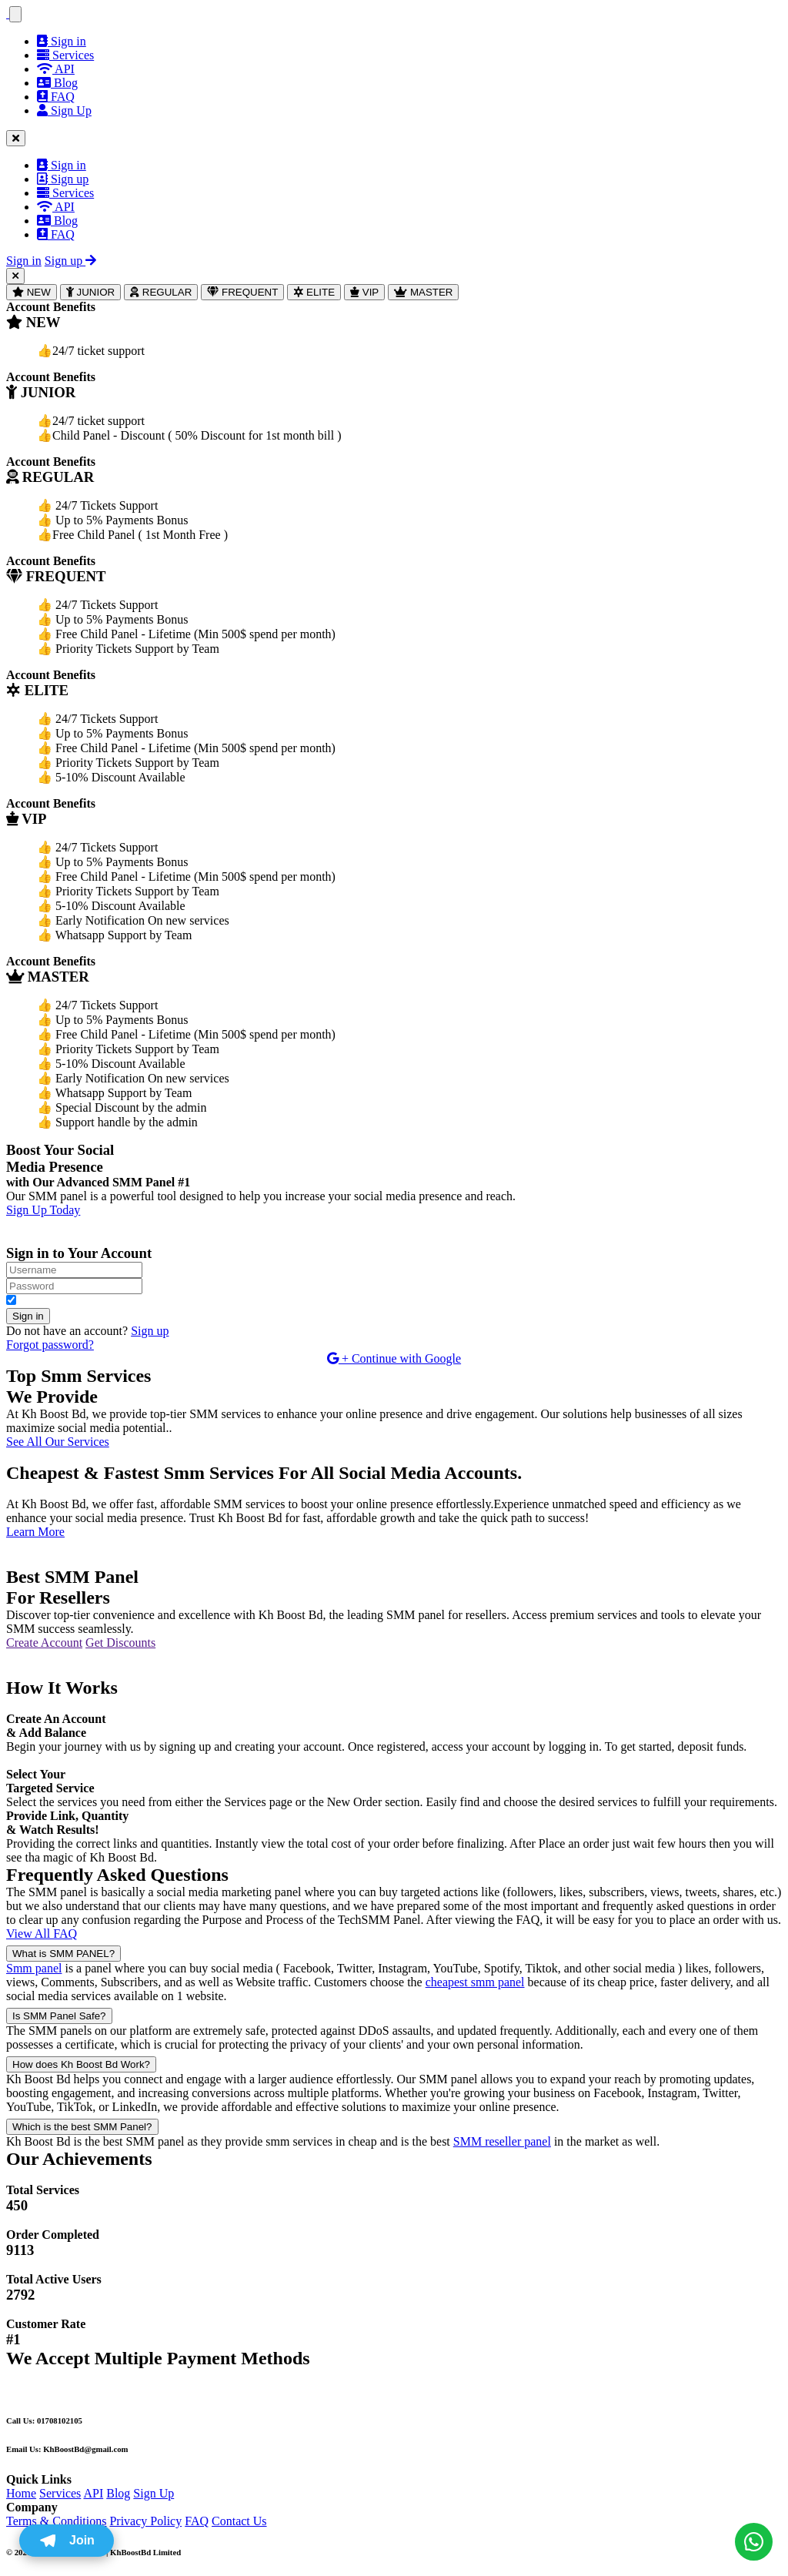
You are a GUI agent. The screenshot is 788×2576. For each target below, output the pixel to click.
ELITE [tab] (314, 292)
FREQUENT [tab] (242, 292)
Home (21, 2493)
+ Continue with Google (394, 1358)
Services (65, 55)
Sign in (61, 41)
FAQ (56, 96)
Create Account (44, 1642)
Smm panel (34, 1968)
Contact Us (239, 2520)
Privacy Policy (145, 2520)
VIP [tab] (364, 292)
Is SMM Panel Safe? (59, 2016)
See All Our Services (57, 1441)
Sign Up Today (43, 1209)
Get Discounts (120, 1642)
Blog (57, 82)
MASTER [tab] (423, 292)
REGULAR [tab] (161, 292)
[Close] (15, 276)
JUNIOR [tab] (90, 292)
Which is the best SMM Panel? (82, 2127)
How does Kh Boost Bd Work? (81, 2064)
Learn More (35, 1531)
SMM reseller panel (502, 2141)
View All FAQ (41, 1933)
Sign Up (153, 2493)
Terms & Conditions (56, 2520)
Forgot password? (50, 1344)
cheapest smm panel (475, 1982)
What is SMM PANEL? (63, 1953)
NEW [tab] (31, 292)
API (56, 68)
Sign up (62, 179)
